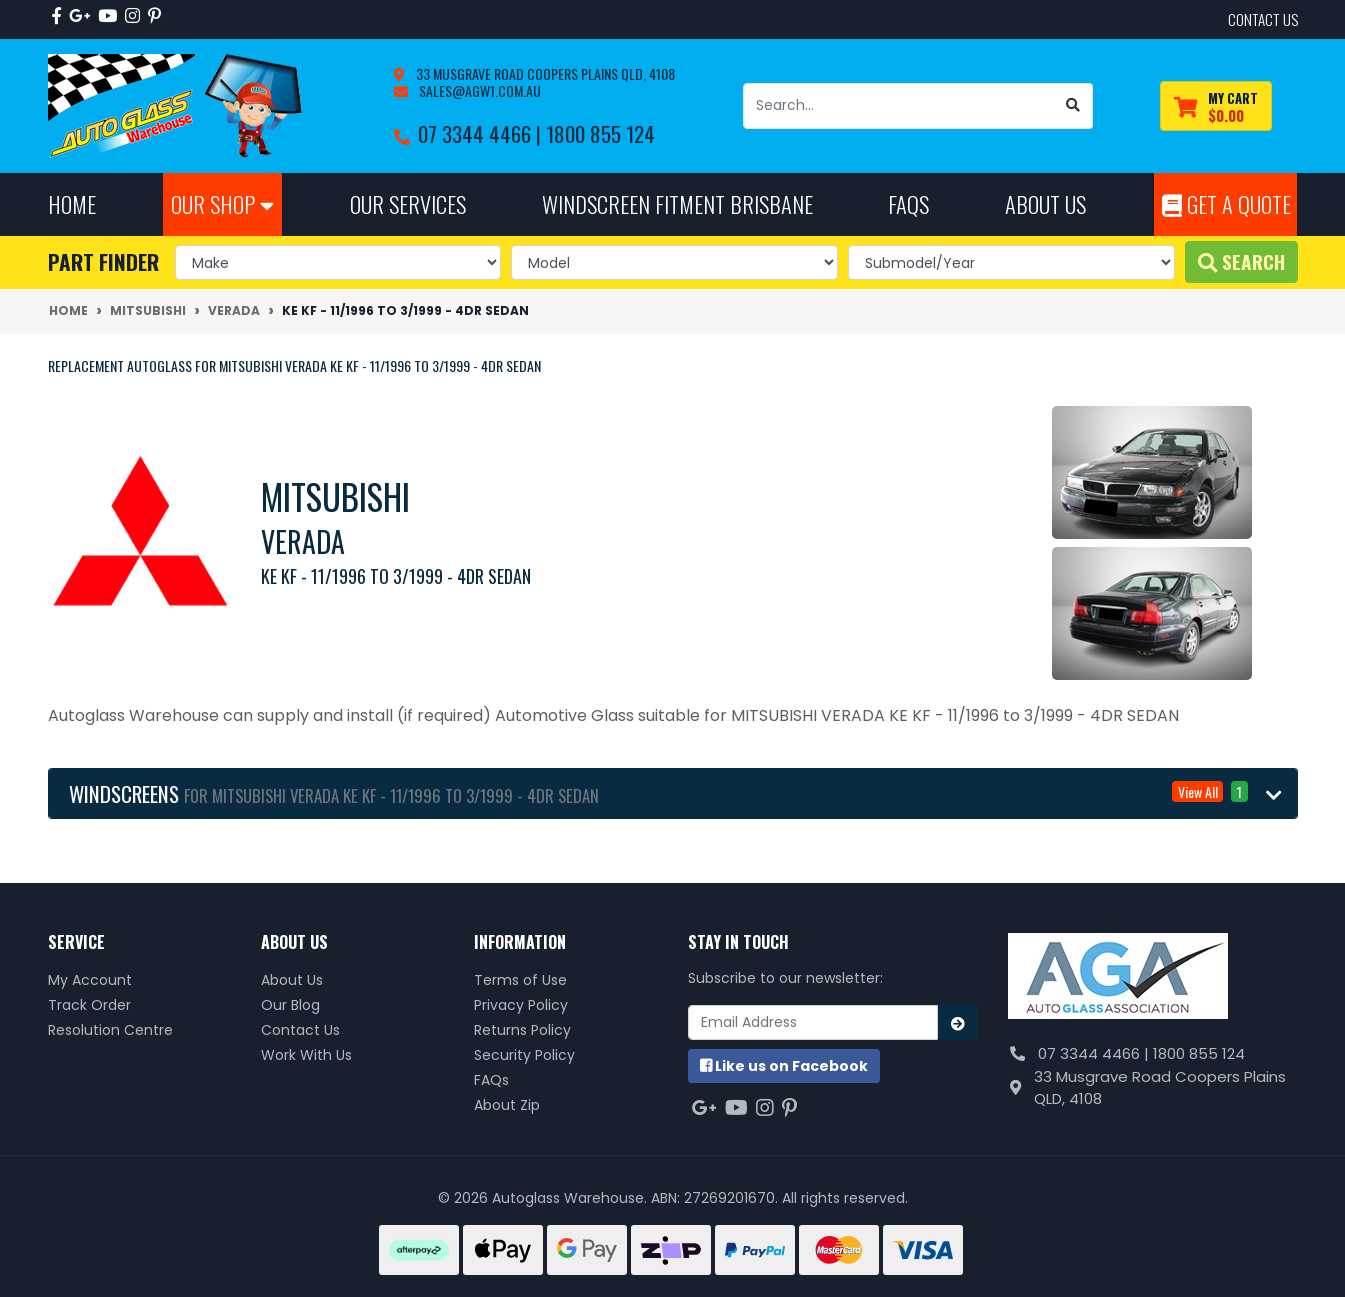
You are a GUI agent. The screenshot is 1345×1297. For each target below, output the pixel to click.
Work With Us (306, 1055)
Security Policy (524, 1055)
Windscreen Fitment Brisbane (677, 203)
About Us (292, 980)
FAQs (491, 1080)
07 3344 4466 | (482, 133)
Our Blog (290, 1005)
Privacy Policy (521, 1005)
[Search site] (1073, 106)
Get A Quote (1226, 203)
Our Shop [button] (222, 203)
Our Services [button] (408, 203)
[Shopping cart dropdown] (1216, 106)
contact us (1263, 19)
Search (1241, 261)
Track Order (89, 1005)
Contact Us (300, 1030)
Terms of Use (520, 980)
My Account (90, 980)
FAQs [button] (908, 203)
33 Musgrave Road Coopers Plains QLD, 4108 (544, 73)
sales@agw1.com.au (478, 90)
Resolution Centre (110, 1030)
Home (72, 203)
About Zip (507, 1105)
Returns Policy (522, 1030)
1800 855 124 (600, 133)
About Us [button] (1045, 203)
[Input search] (899, 106)
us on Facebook (784, 1066)
